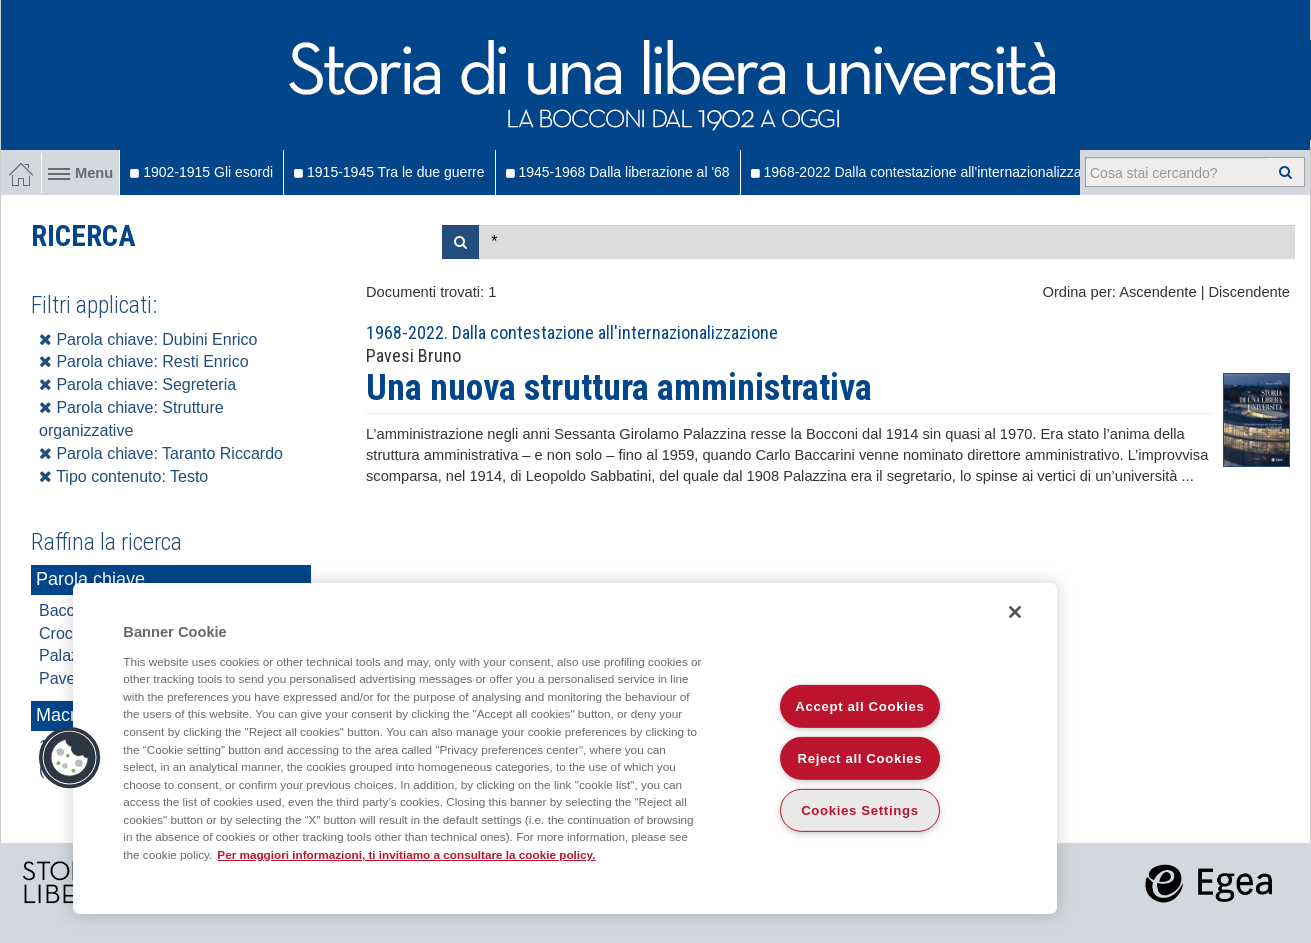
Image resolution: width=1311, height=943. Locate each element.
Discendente (1249, 292)
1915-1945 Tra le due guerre (389, 172)
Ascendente (1157, 292)
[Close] (1015, 612)
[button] (70, 758)
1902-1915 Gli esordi (201, 172)
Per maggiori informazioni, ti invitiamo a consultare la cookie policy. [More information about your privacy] (406, 854)
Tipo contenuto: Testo (123, 476)
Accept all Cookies (859, 706)
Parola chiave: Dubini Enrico (148, 339)
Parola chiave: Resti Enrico (144, 361)
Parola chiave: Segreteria (137, 384)
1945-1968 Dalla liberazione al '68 (618, 172)
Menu (80, 173)
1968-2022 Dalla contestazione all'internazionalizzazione (933, 172)
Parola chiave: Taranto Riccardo (161, 453)
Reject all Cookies (860, 758)
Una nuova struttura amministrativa (619, 388)
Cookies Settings (860, 810)
